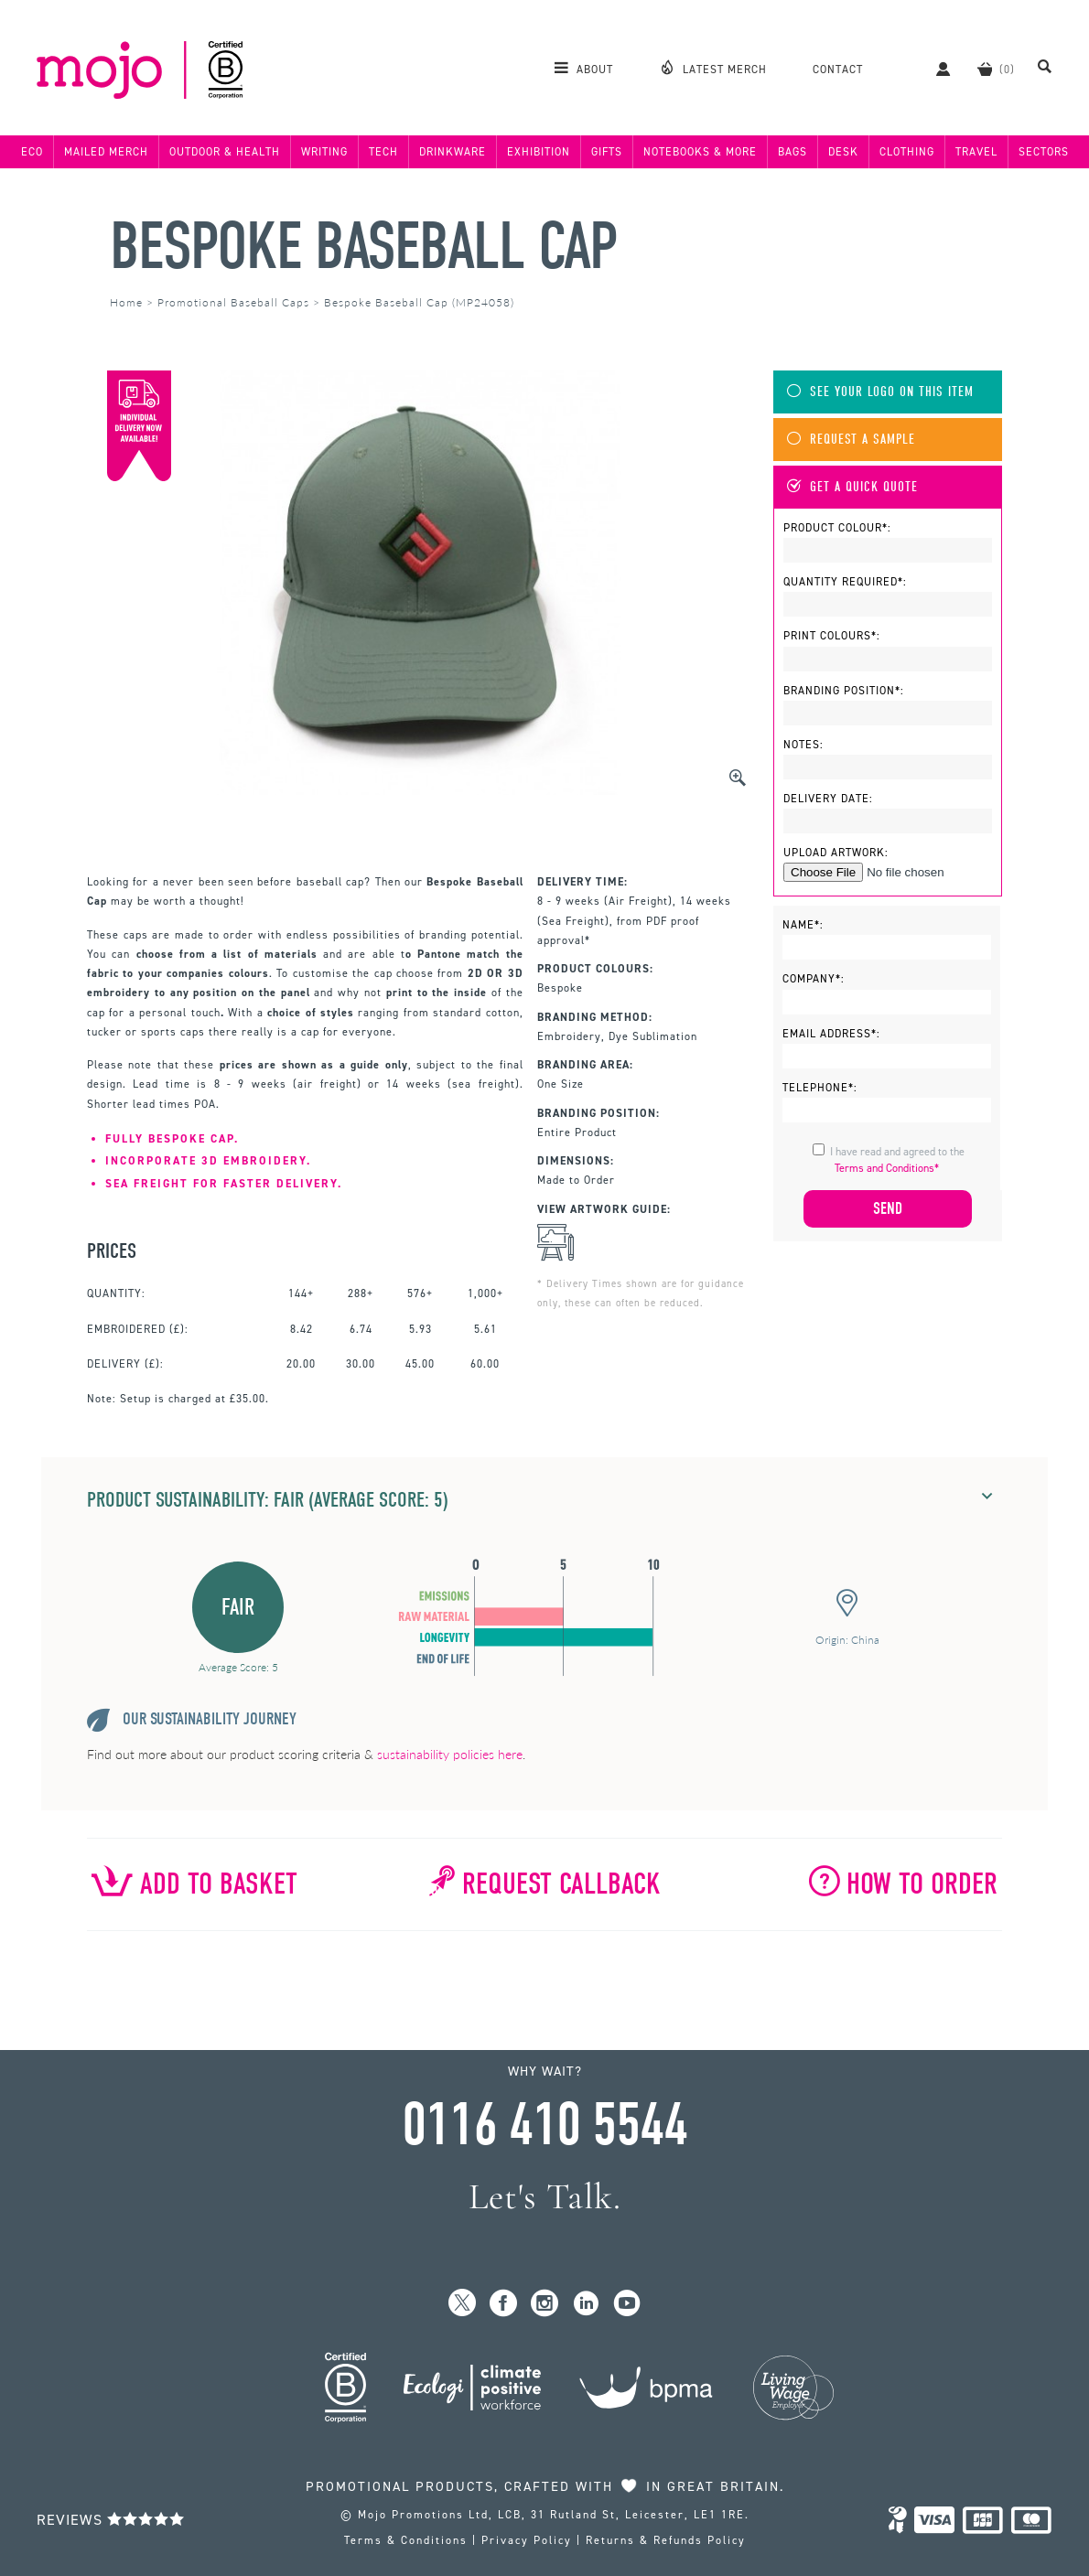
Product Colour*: (837, 528)
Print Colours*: (831, 635)
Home (126, 302)
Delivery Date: (828, 798)
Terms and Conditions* (887, 1168)
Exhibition (538, 152)
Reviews (111, 2519)
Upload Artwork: (836, 852)
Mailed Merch (106, 152)
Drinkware (452, 152)
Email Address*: (831, 1033)
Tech (383, 152)
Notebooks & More (700, 152)
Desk (843, 152)
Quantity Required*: (845, 581)
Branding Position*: (843, 690)
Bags (792, 152)
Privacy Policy (526, 2540)
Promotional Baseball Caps (233, 302)
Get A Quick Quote (852, 487)
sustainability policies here (450, 1754)
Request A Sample (851, 439)
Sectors (1044, 152)
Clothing (906, 152)
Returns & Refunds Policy (666, 2540)
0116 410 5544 (544, 2125)
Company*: (813, 978)
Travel (976, 152)
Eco (32, 152)
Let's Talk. (545, 2196)
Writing (324, 152)
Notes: (803, 744)
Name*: (803, 925)
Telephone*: (819, 1087)
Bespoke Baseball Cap (363, 246)
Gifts (606, 152)
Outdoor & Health (224, 152)
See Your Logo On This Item (880, 392)
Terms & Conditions (406, 2540)
